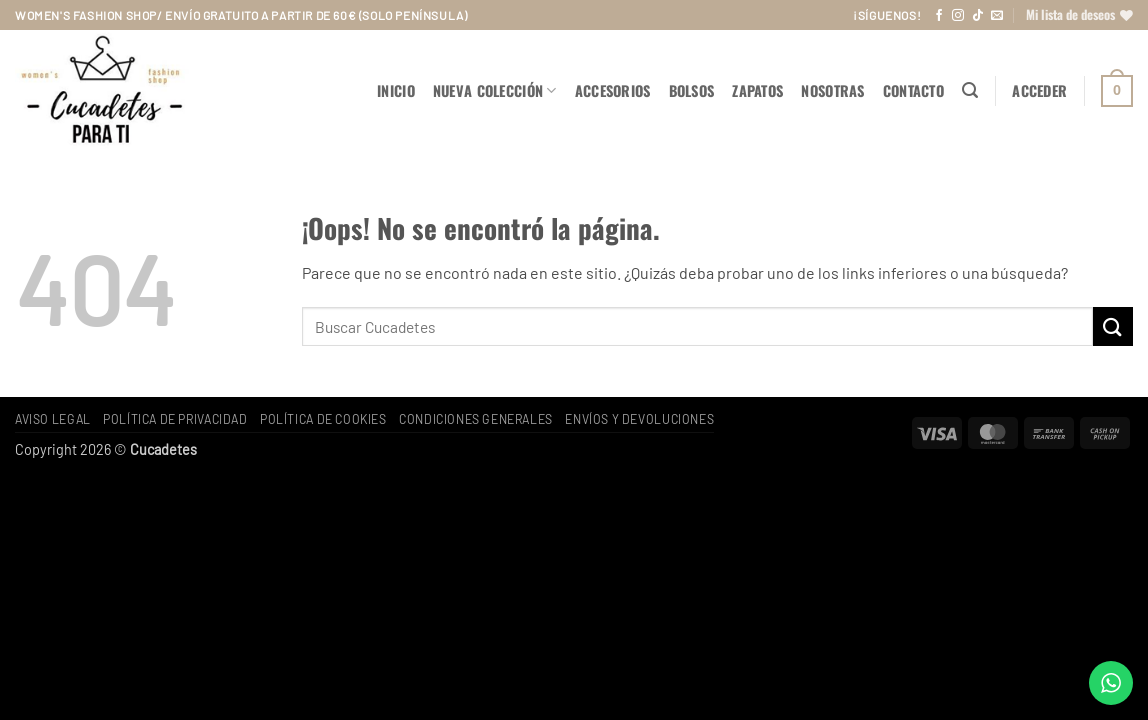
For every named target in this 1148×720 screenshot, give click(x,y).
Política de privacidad (175, 419)
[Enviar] (1113, 326)
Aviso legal (53, 419)
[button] (970, 90)
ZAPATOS (757, 90)
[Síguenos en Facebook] (939, 16)
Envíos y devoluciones (639, 419)
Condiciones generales (476, 419)
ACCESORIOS (613, 90)
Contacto (913, 90)
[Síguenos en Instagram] (958, 16)
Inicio (396, 90)
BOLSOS (692, 90)
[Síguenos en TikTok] (978, 16)
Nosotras (832, 90)
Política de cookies (323, 419)
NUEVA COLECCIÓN (495, 90)
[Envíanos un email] (997, 16)
